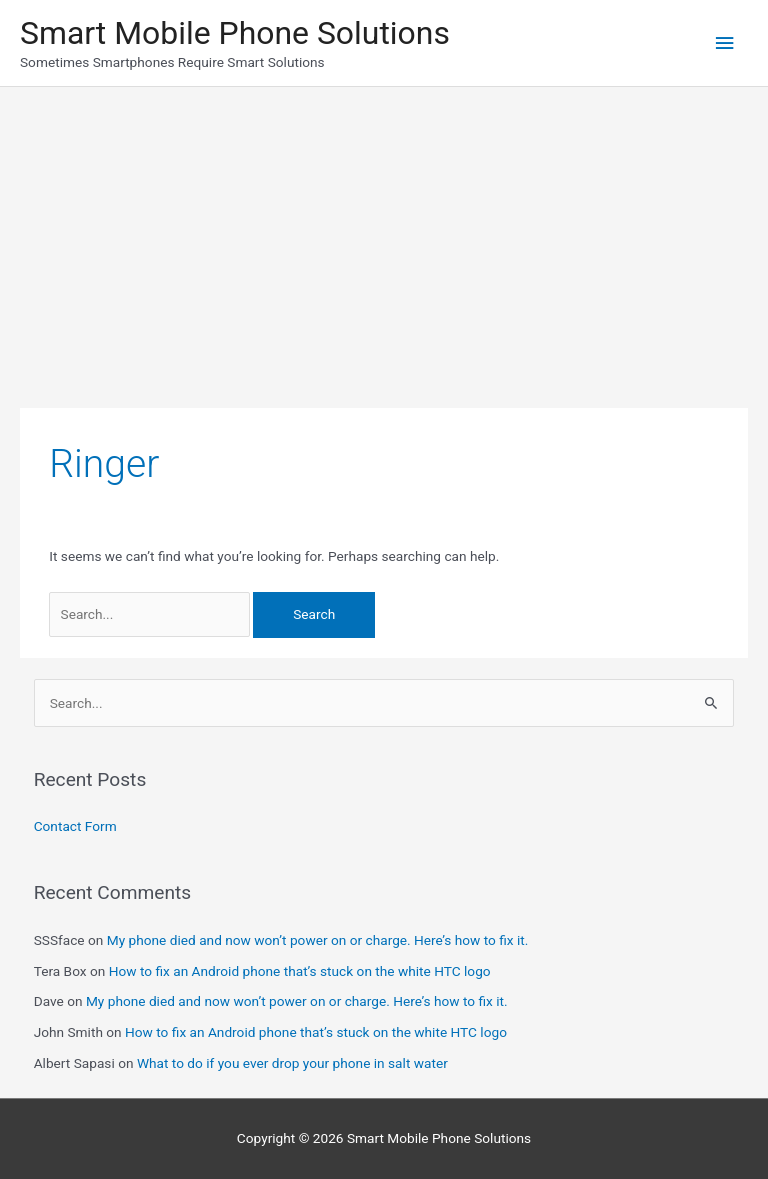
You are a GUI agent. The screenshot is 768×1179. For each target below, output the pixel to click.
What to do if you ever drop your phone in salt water (292, 1063)
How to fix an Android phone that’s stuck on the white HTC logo (300, 971)
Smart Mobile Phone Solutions (235, 33)
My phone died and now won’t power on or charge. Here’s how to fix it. (318, 940)
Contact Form (75, 826)
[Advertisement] (384, 237)
